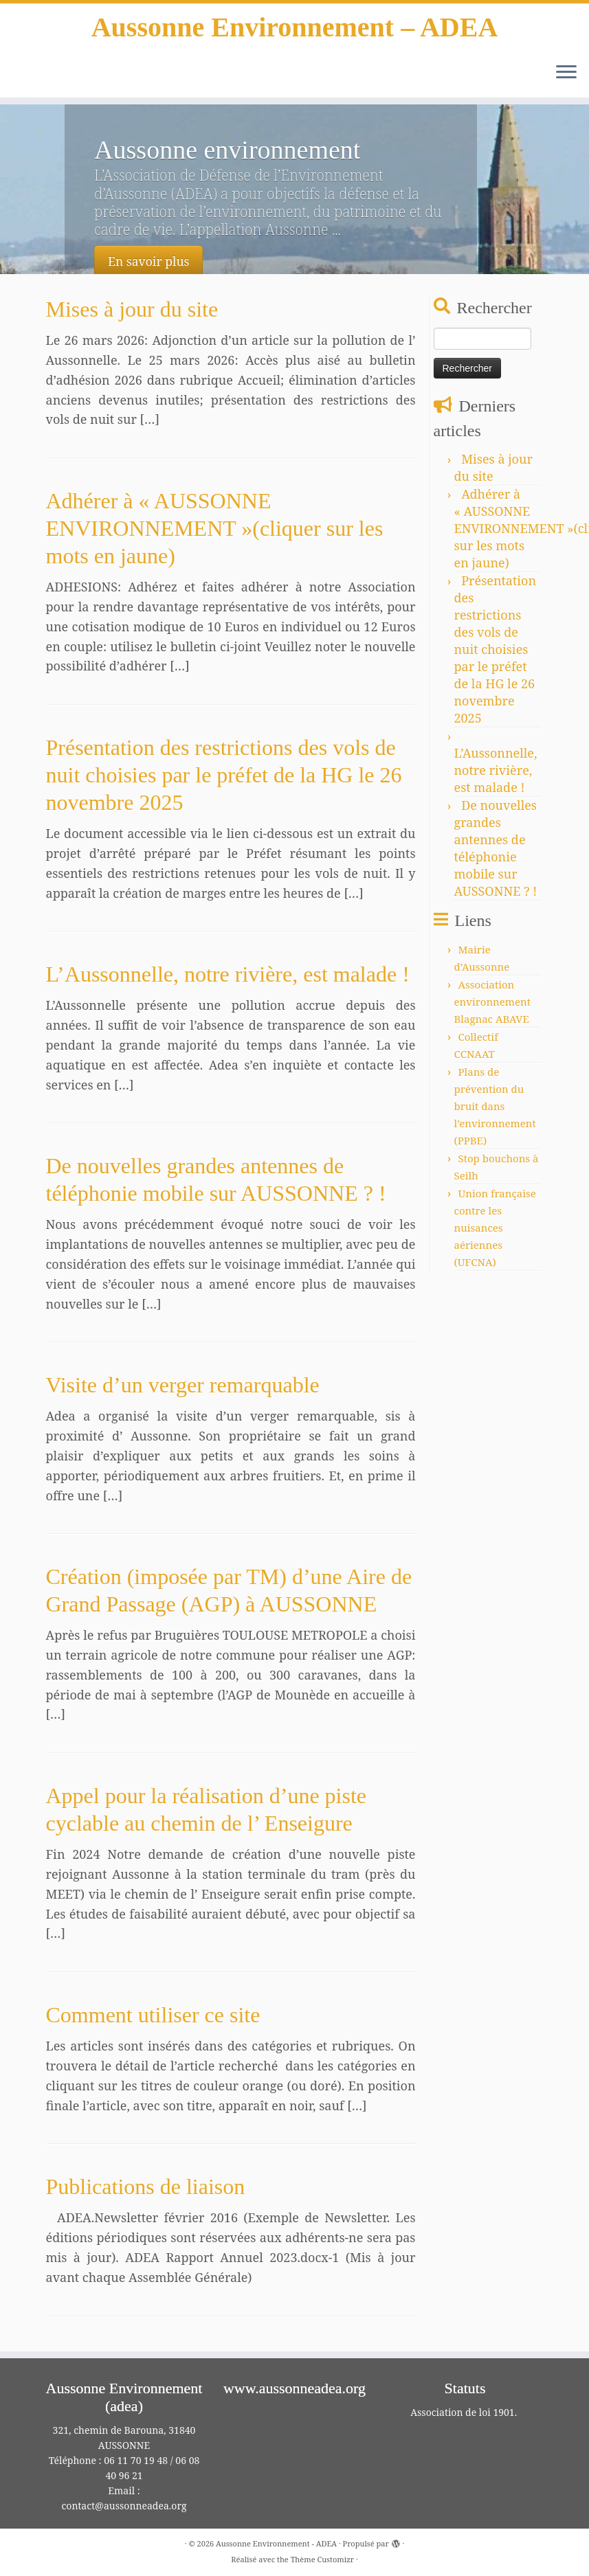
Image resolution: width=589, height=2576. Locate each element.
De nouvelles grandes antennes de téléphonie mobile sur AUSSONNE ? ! (495, 848)
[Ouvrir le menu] (566, 73)
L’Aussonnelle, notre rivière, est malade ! (228, 974)
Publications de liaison (145, 2186)
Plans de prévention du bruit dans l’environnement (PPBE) (495, 1106)
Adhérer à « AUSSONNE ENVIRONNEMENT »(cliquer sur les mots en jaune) (215, 528)
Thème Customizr (322, 2559)
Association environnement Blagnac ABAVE (492, 1002)
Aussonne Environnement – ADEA (294, 27)
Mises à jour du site (132, 309)
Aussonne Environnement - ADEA (276, 2543)
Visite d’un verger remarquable (183, 1384)
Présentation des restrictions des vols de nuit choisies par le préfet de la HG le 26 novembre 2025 (224, 775)
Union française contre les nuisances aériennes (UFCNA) (495, 1227)
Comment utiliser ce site (153, 2014)
